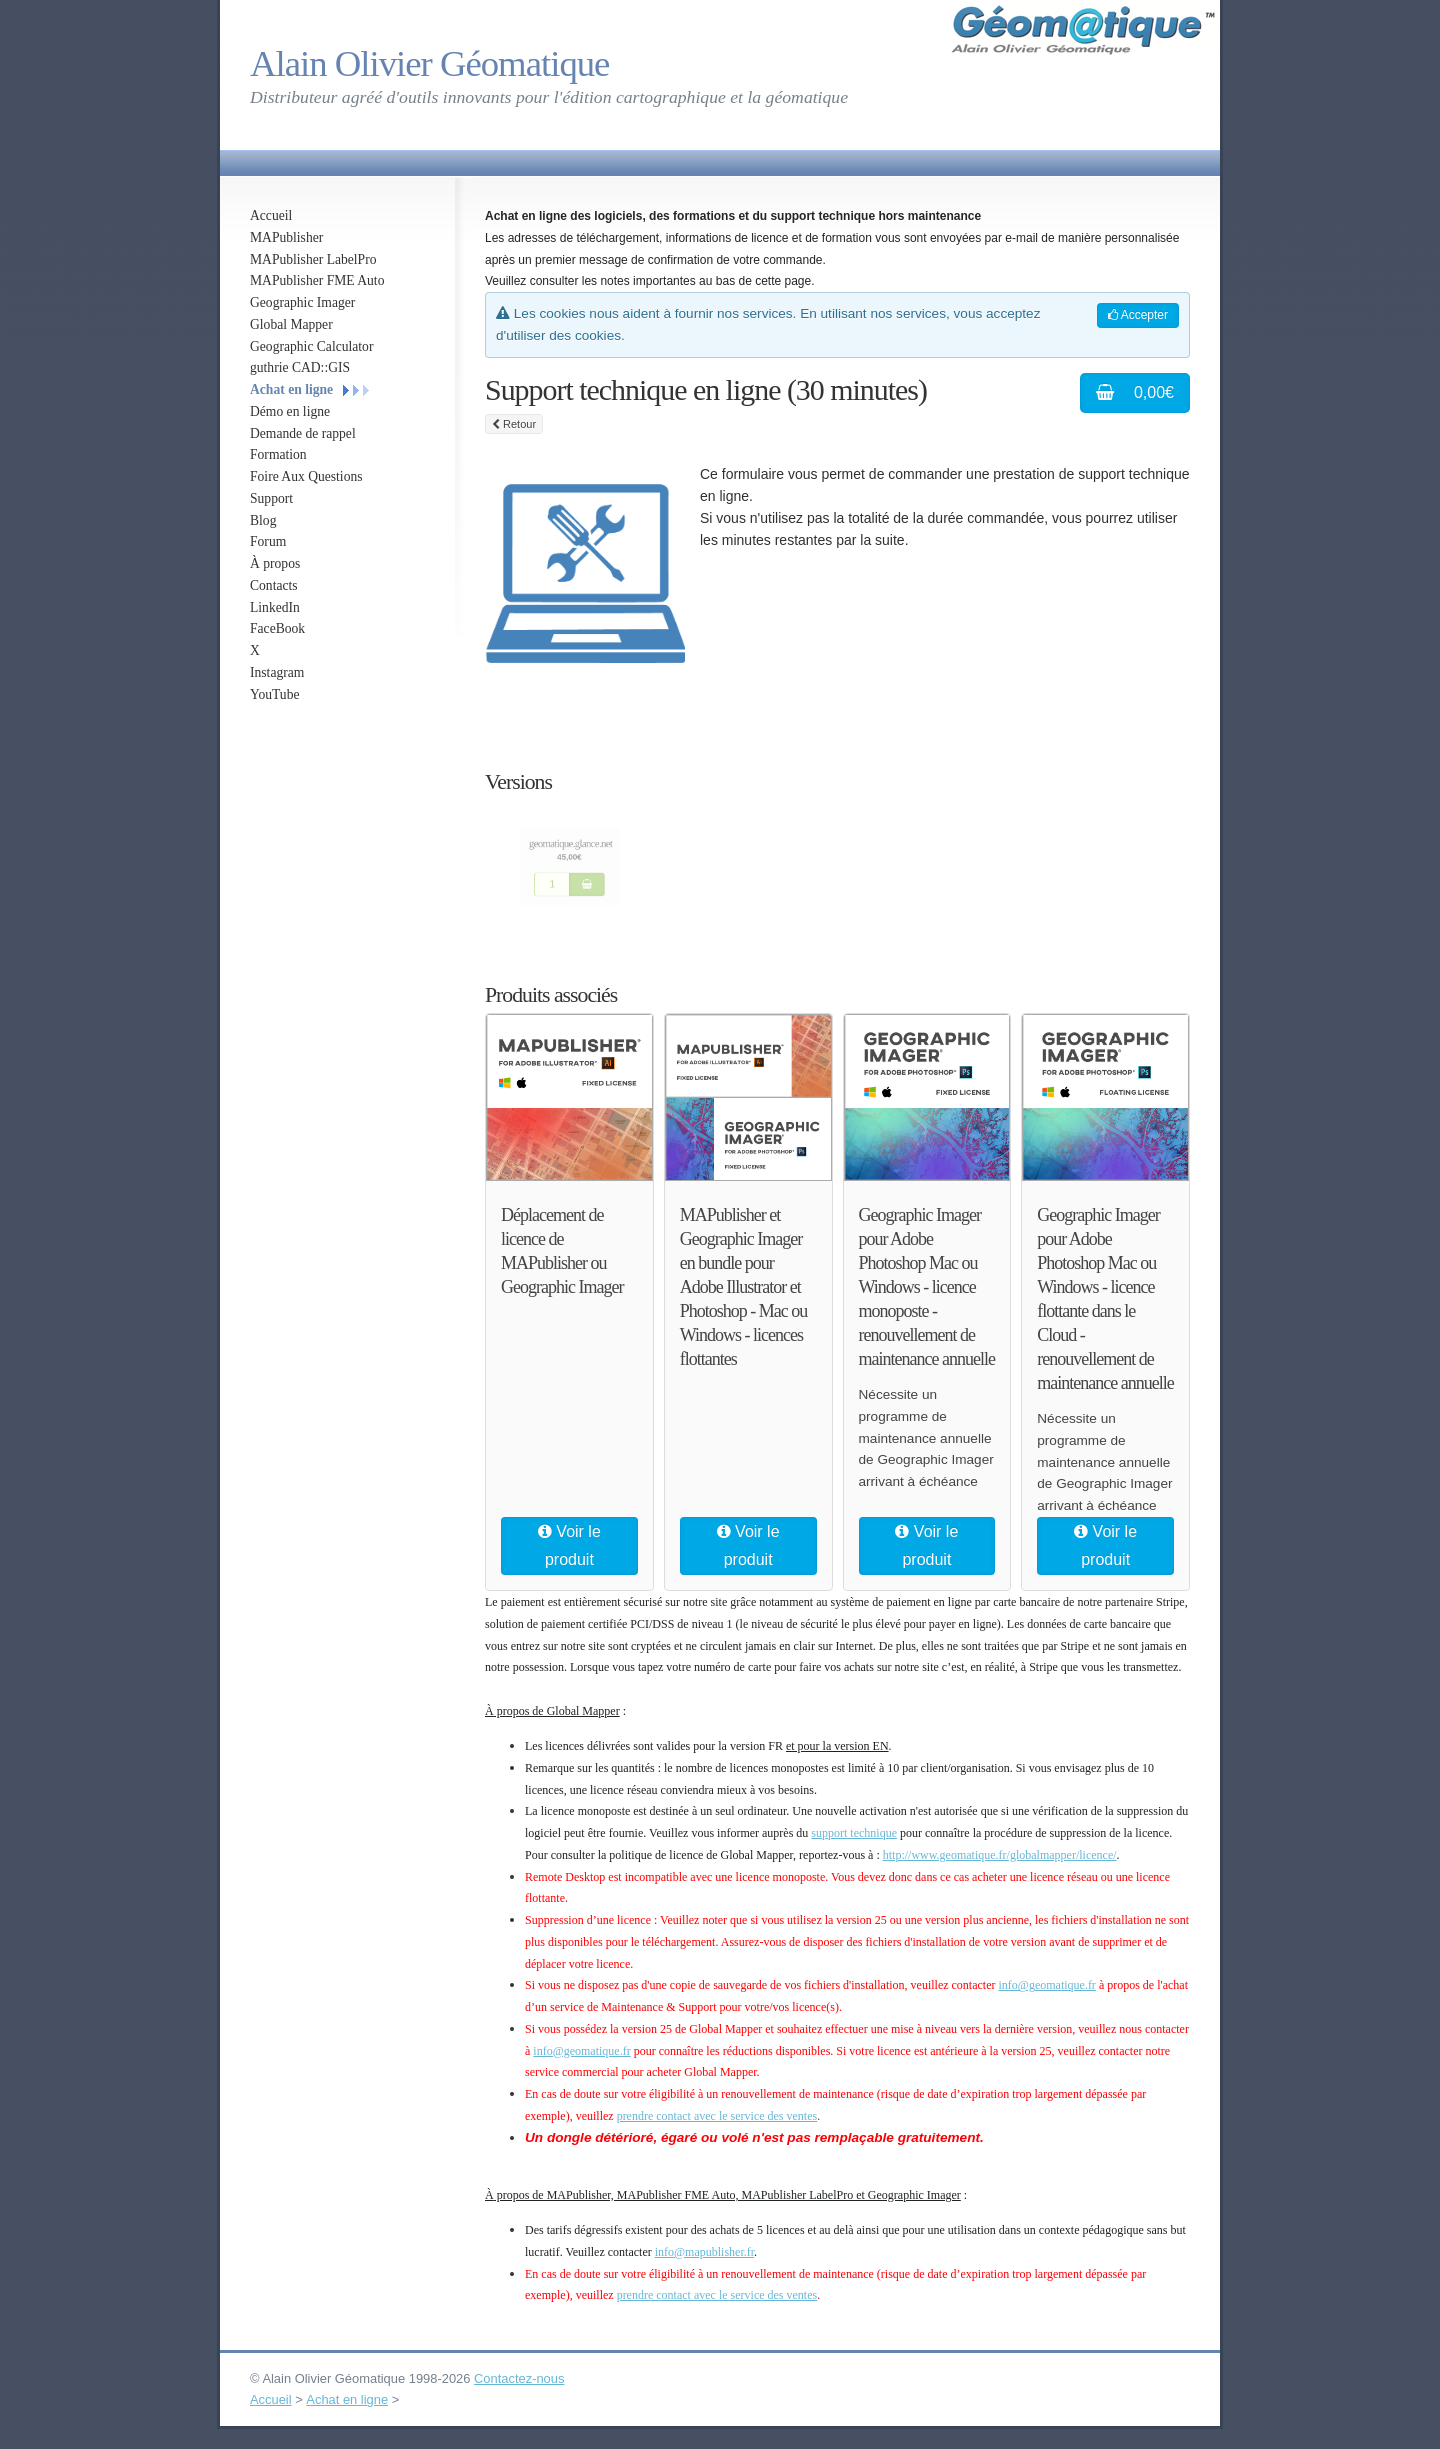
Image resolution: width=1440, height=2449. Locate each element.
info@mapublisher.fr (704, 2252)
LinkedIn (275, 607)
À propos (275, 563)
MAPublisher (286, 237)
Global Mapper (291, 324)
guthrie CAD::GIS (300, 367)
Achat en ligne (291, 389)
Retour (514, 424)
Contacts (274, 585)
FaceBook (277, 628)
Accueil (271, 215)
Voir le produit (569, 1545)
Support (271, 498)
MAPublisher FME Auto (317, 280)
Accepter (1138, 315)
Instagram (277, 672)
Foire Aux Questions (306, 476)
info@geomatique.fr (1047, 1985)
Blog (263, 520)
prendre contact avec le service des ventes (717, 2116)
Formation (278, 454)
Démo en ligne (290, 411)
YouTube (275, 694)
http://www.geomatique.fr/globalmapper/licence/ (1000, 1855)
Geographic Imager (302, 302)
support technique (854, 1833)
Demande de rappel (303, 433)
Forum (268, 541)
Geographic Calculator (311, 346)
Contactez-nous (519, 2378)
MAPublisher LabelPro (313, 259)
